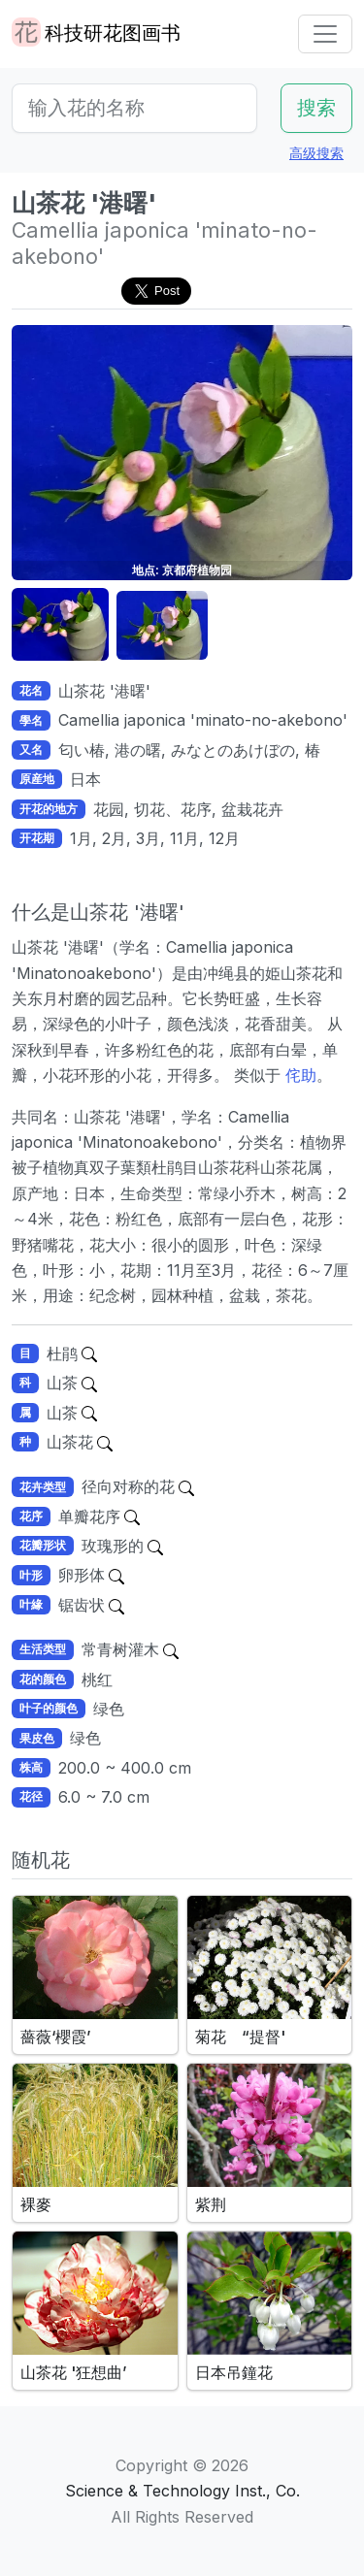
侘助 (298, 1075)
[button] (60, 625)
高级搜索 (316, 153)
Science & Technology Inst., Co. (182, 2490)
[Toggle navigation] (325, 34)
